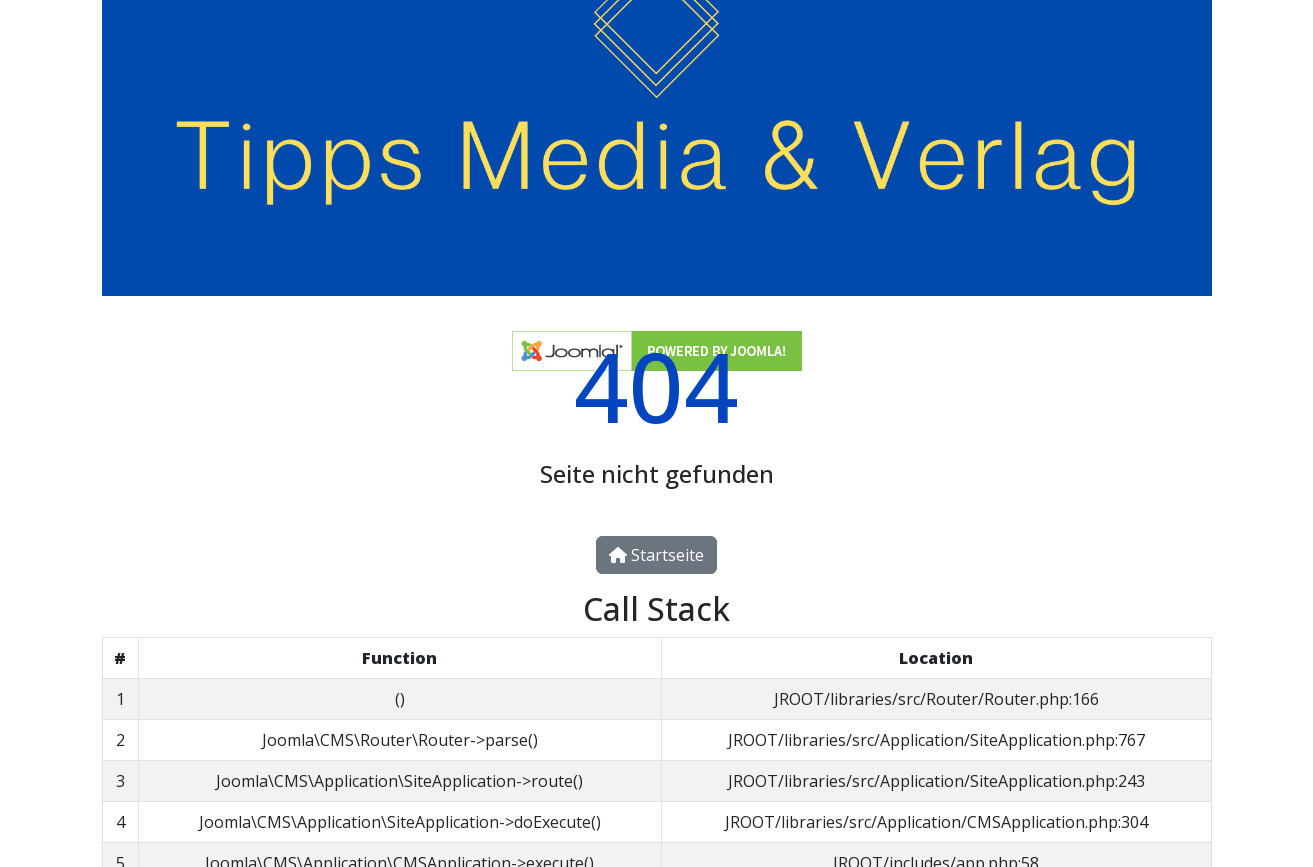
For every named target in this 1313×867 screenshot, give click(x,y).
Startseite (656, 555)
